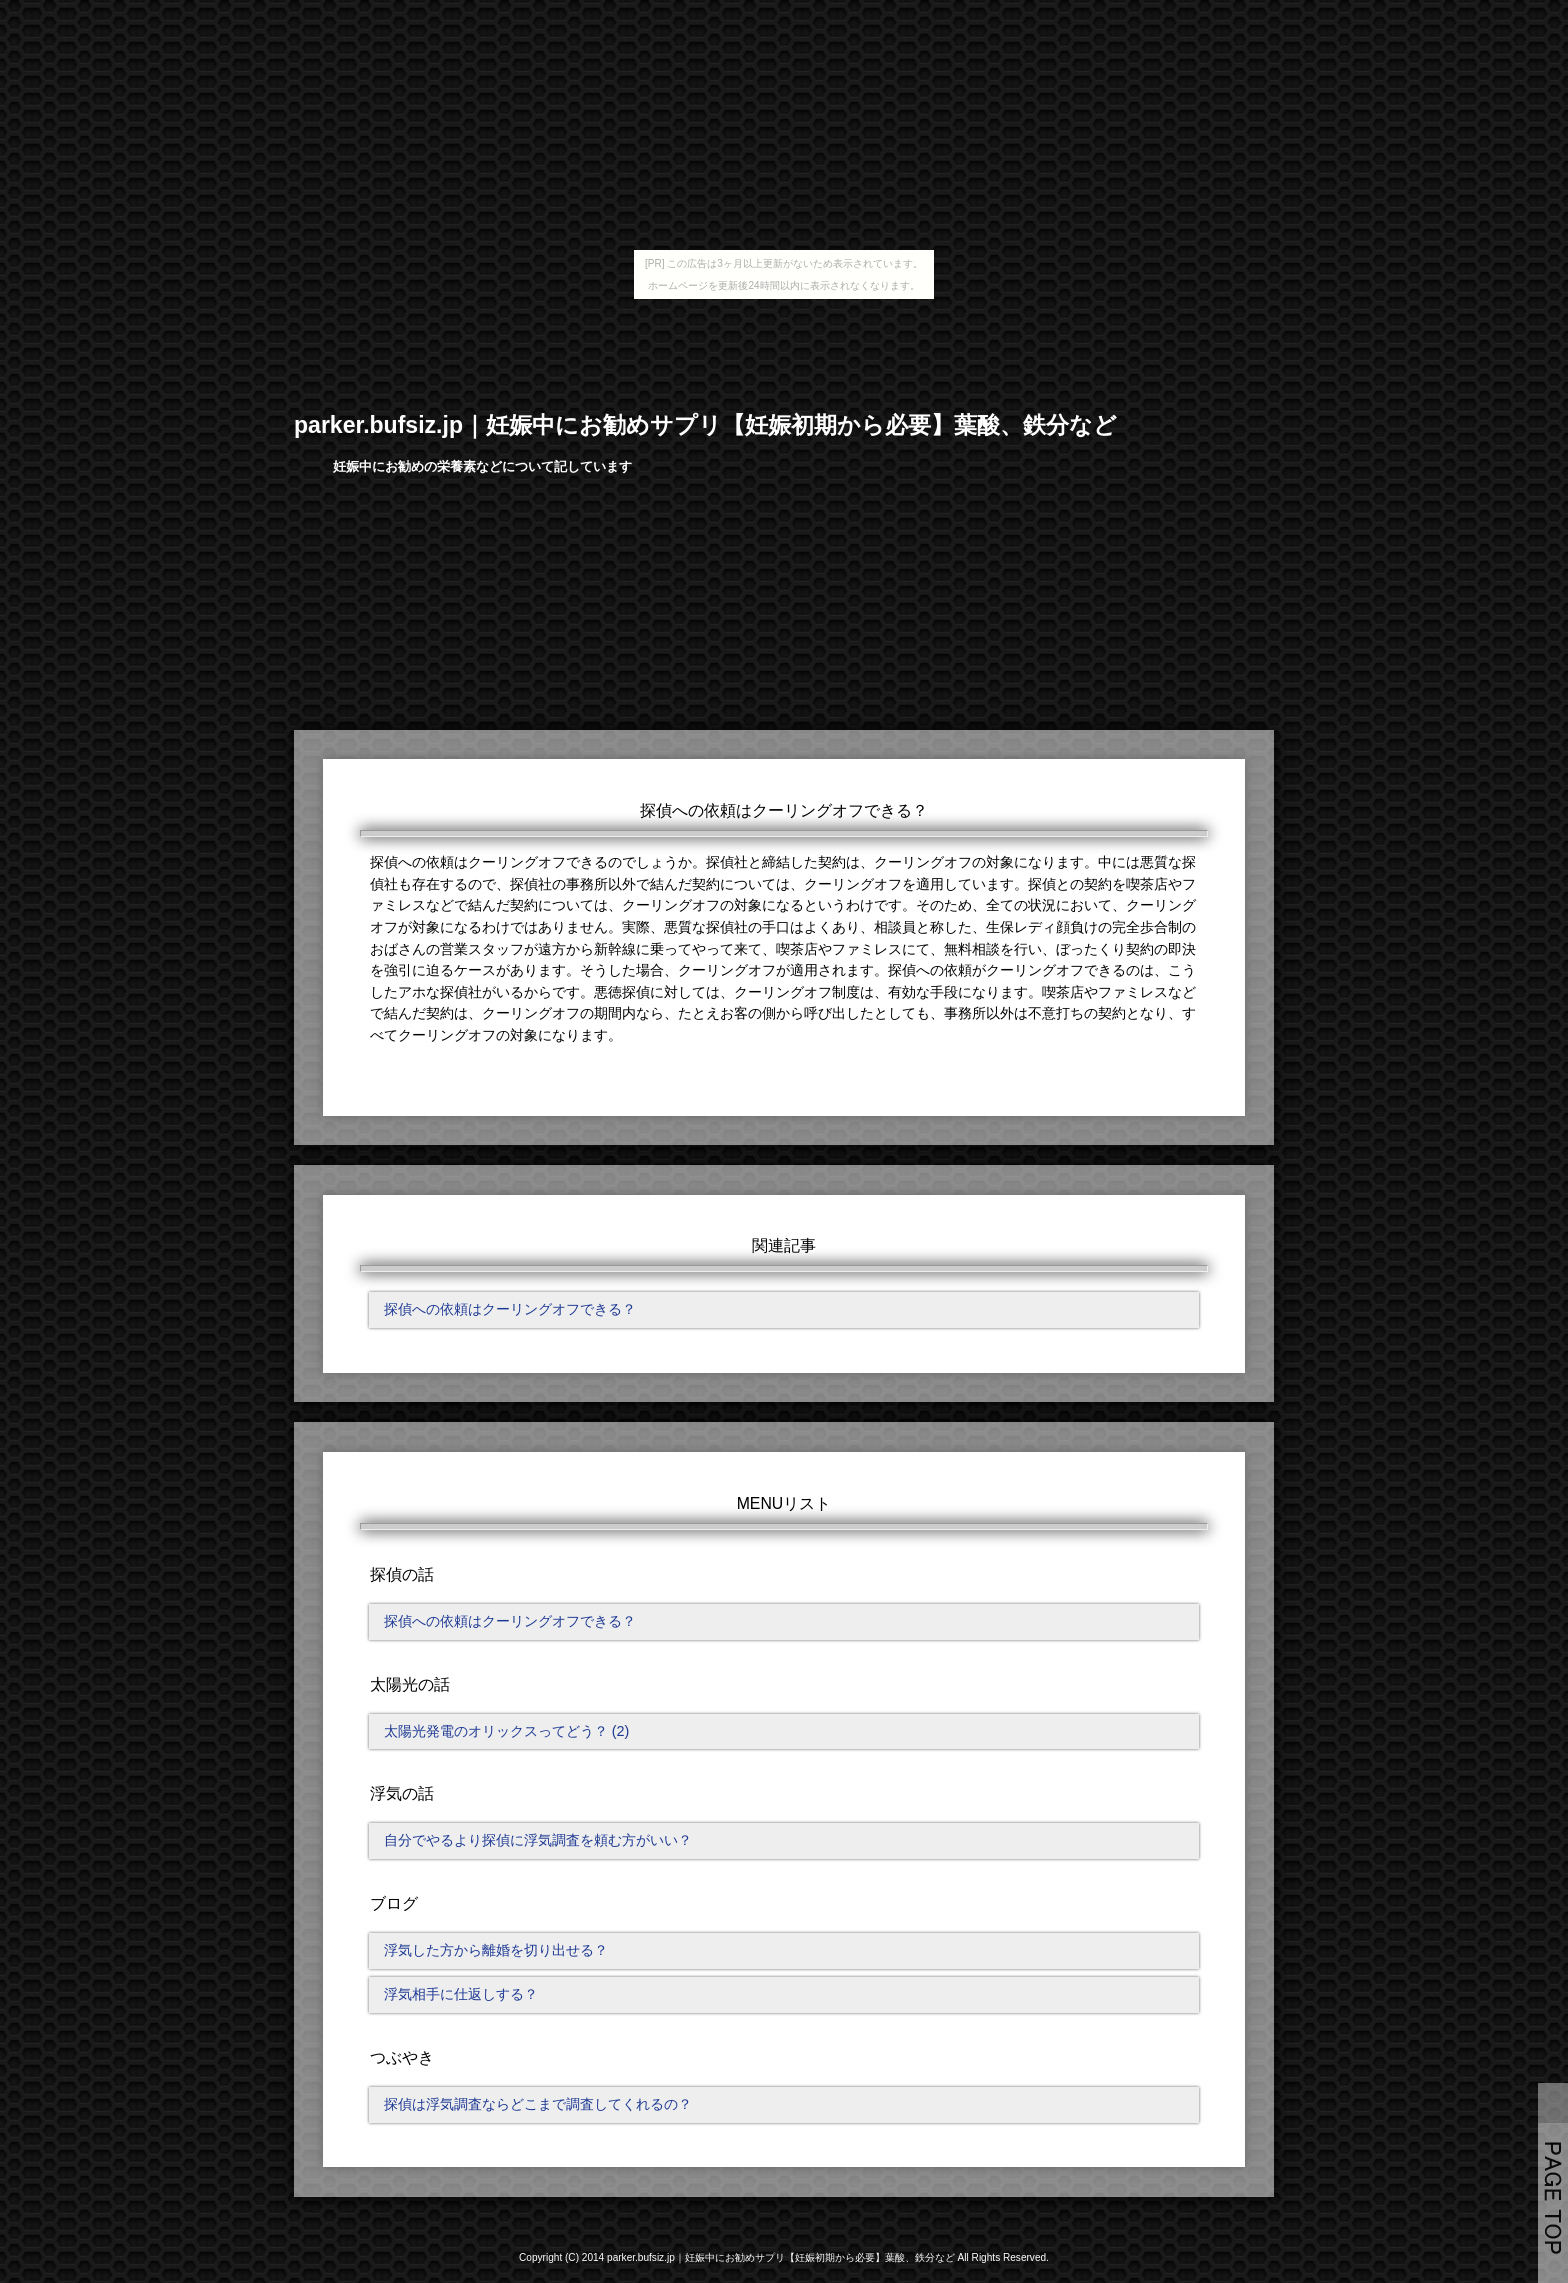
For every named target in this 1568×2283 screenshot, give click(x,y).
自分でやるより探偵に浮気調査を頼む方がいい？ (538, 1840)
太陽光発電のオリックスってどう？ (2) (507, 1731)
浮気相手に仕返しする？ (461, 1994)
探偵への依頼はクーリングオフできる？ (510, 1309)
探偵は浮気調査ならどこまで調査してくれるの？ (538, 2104)
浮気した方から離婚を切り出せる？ (496, 1950)
